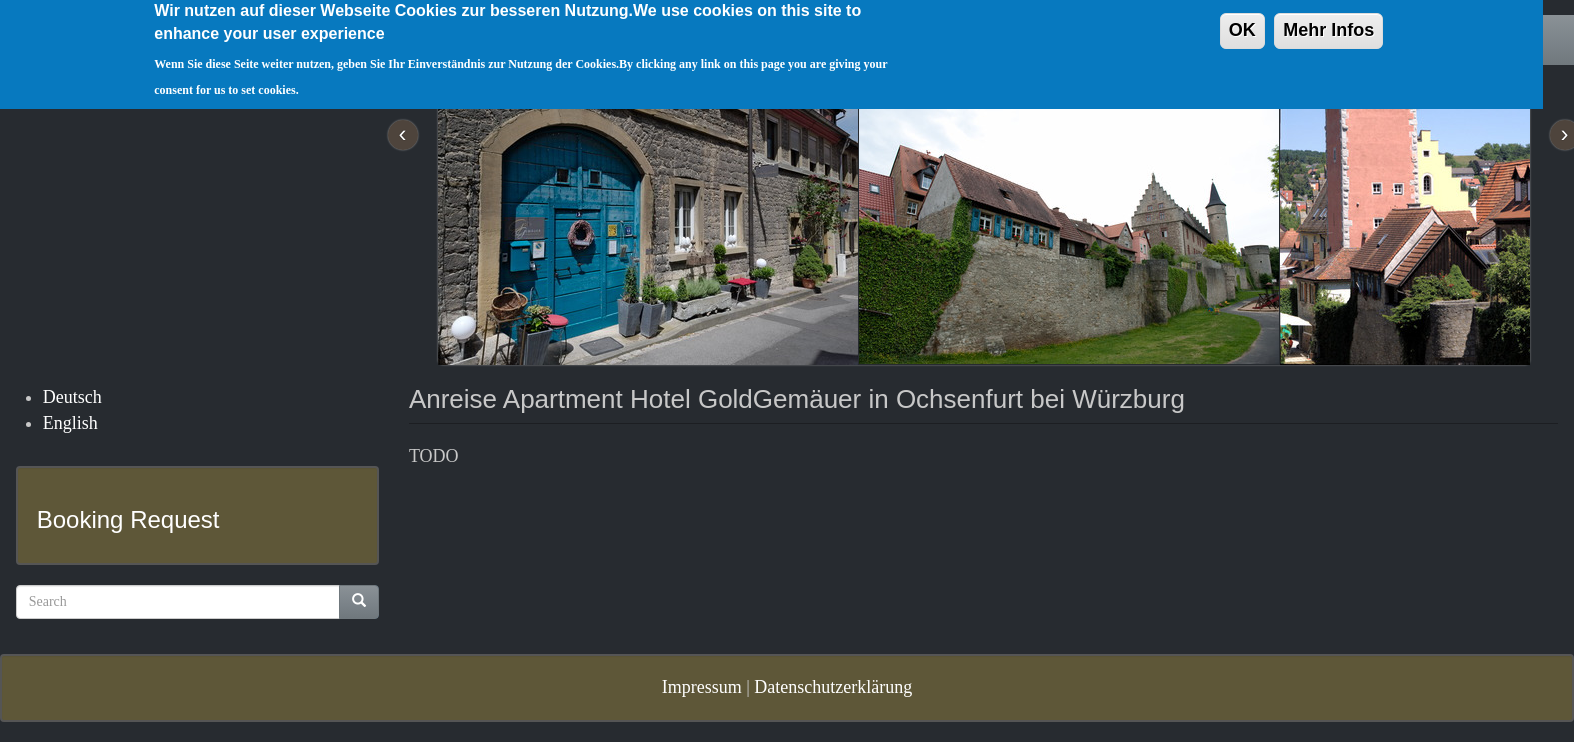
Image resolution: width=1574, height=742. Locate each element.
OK (1242, 23)
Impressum (702, 687)
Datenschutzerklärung (833, 687)
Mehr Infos (1328, 23)
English (70, 423)
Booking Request (128, 519)
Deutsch (72, 397)
